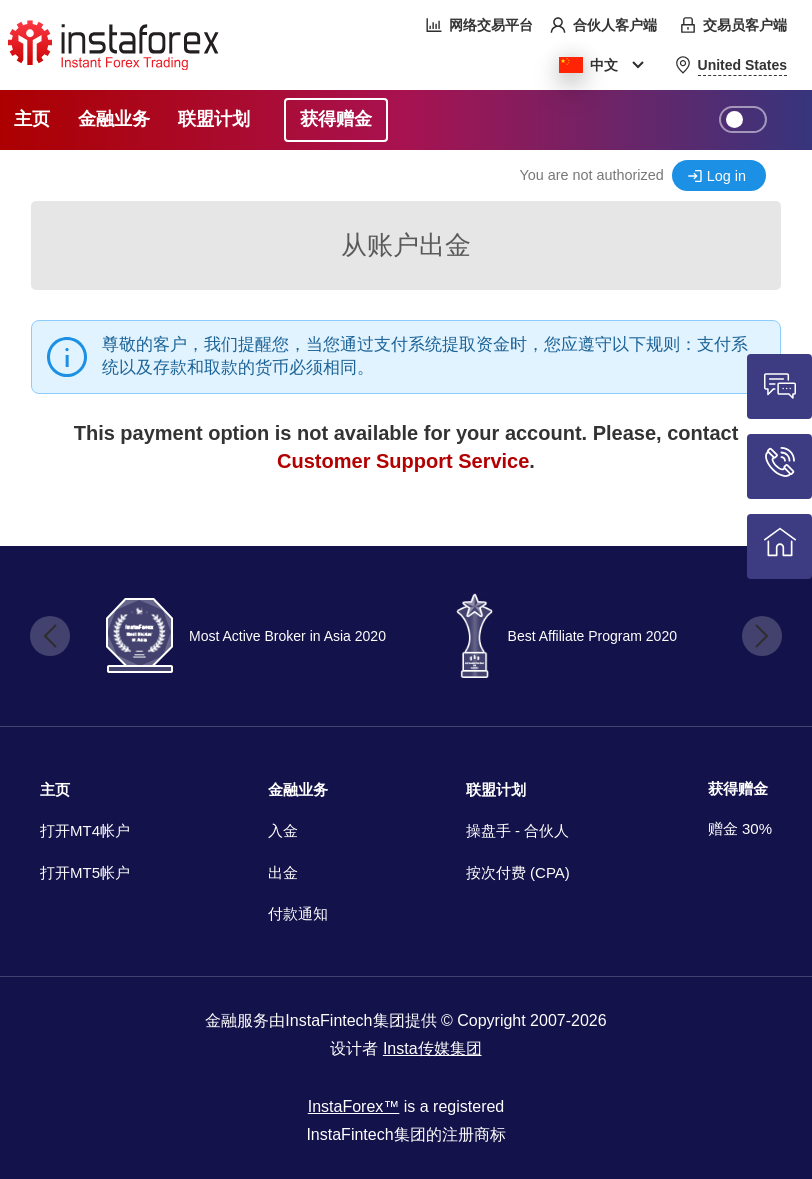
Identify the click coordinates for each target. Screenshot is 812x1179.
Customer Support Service (403, 461)
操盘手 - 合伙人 (517, 830)
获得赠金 (738, 788)
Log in (726, 176)
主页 (55, 789)
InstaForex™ (354, 1106)
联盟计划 (496, 789)
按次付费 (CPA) (518, 872)
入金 (283, 830)
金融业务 (298, 789)
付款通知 (298, 913)
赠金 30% (740, 828)
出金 (283, 872)
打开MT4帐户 (85, 830)
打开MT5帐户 (85, 872)
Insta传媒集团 (432, 1048)
